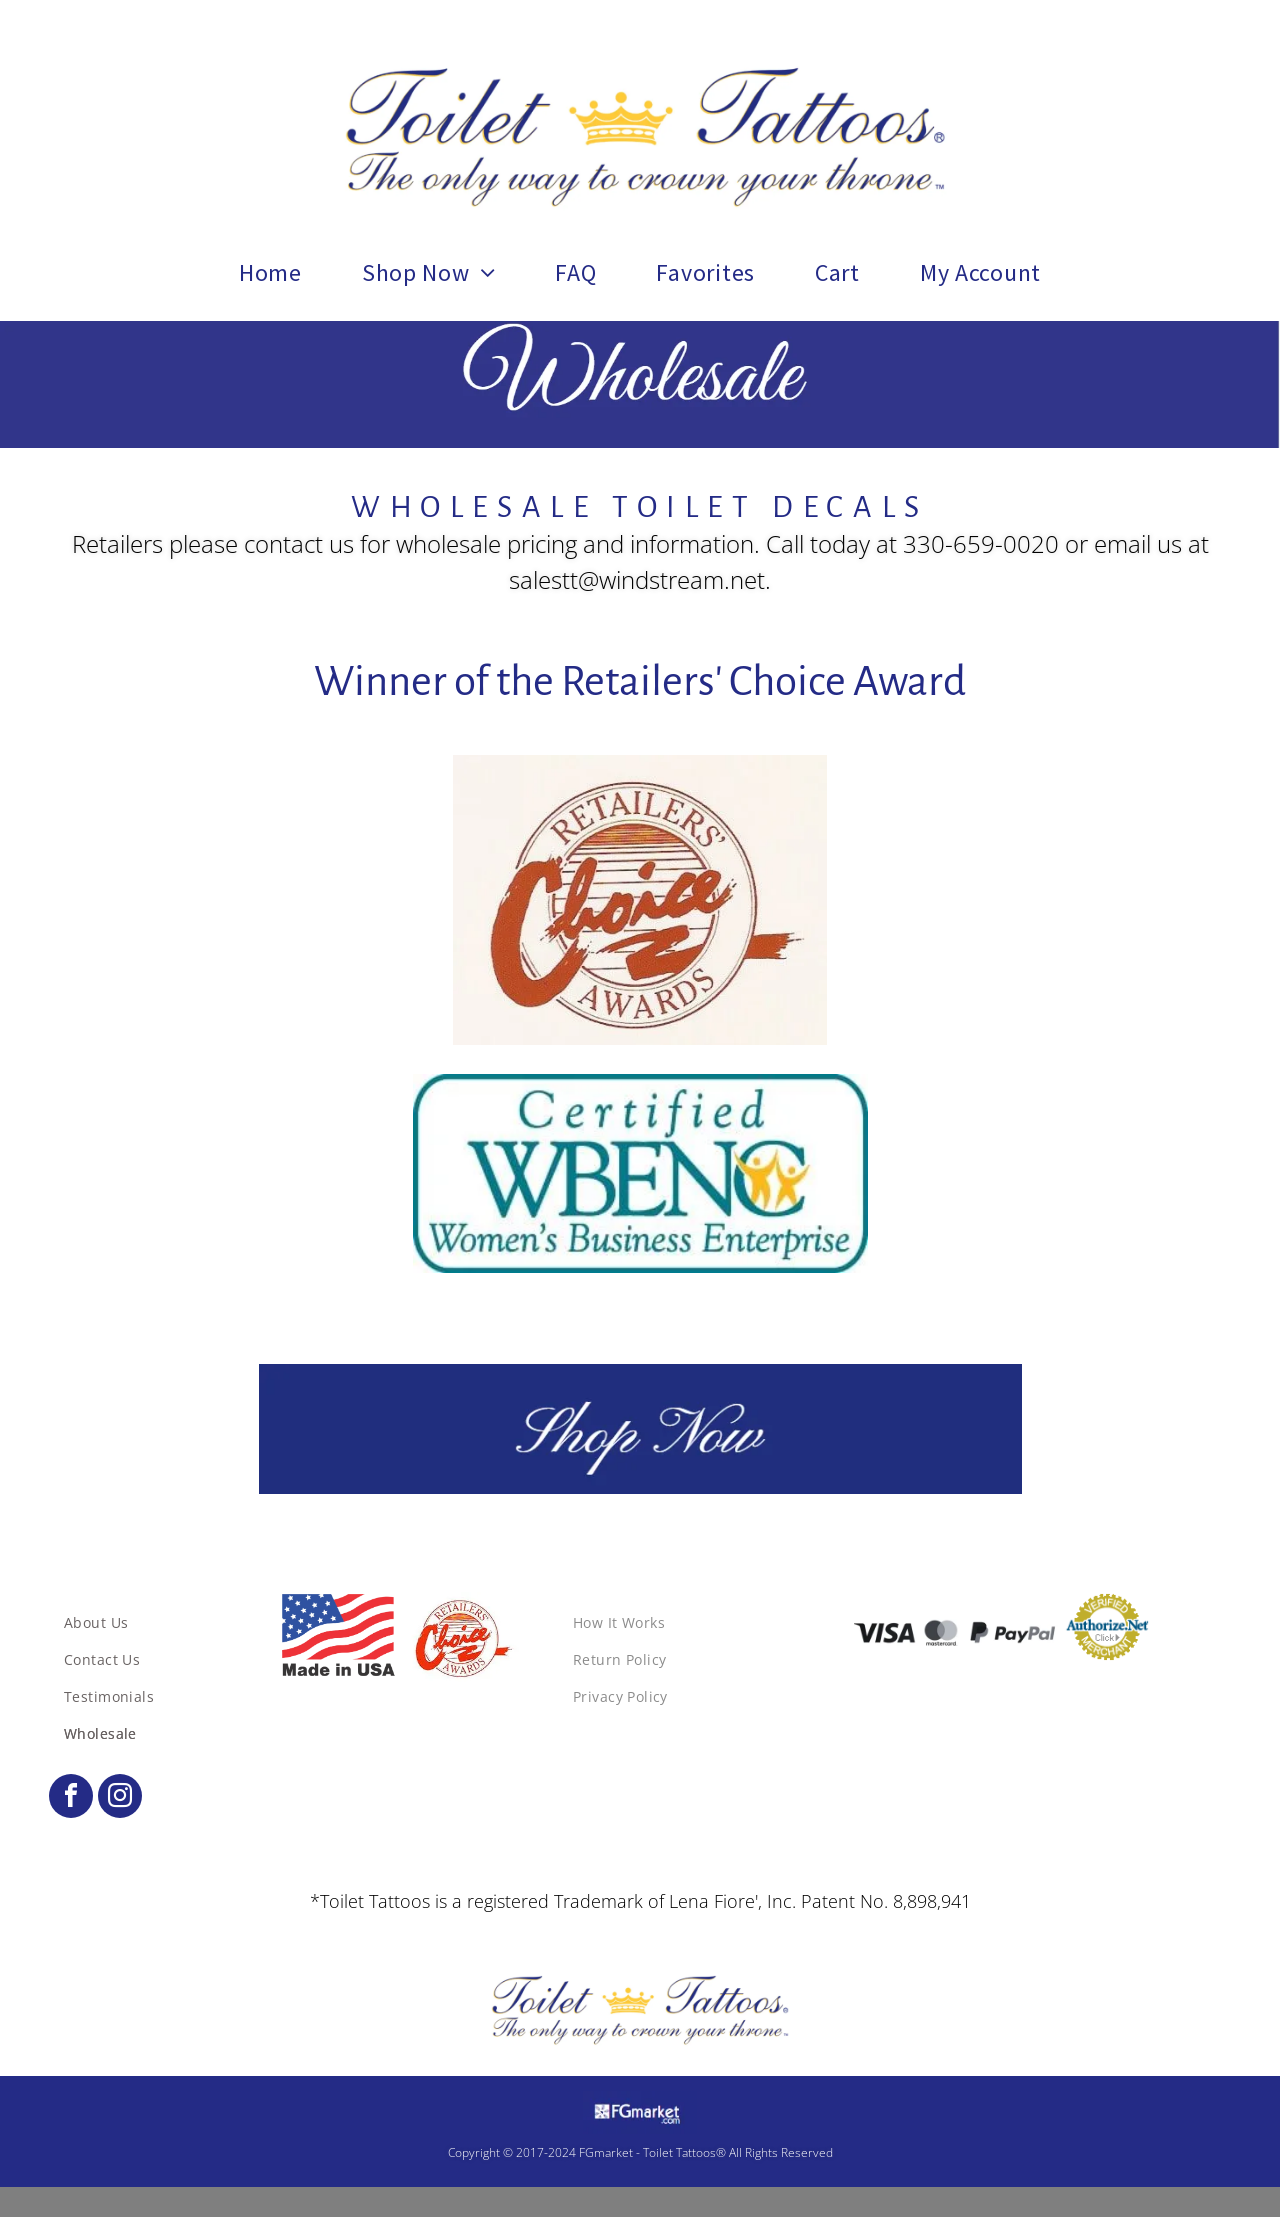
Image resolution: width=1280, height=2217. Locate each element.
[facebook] (71, 1798)
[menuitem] (270, 273)
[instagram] (120, 1798)
